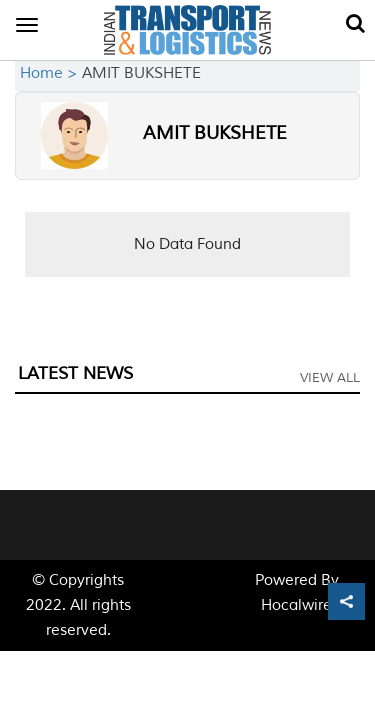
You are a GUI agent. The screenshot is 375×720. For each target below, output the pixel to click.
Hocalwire (296, 605)
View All (330, 378)
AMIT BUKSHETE (215, 133)
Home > (51, 73)
